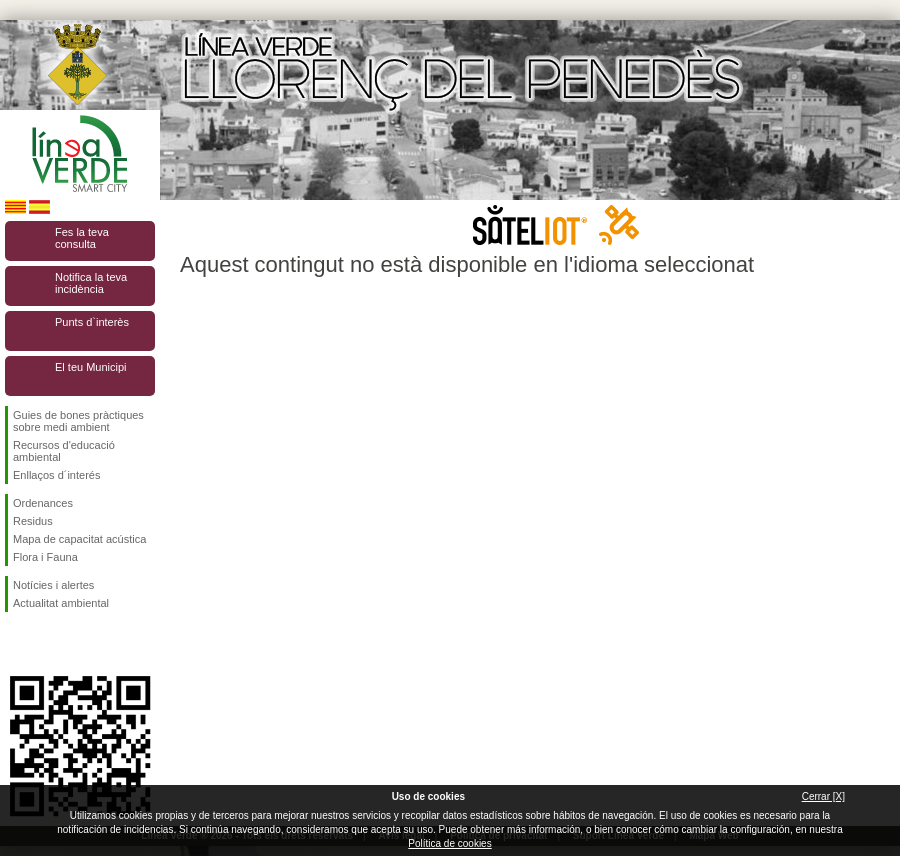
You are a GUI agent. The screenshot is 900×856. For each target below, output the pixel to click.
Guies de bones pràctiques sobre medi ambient (78, 421)
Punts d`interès (92, 322)
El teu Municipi (91, 367)
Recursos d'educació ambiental (64, 451)
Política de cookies (449, 843)
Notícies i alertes (53, 585)
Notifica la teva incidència (91, 283)
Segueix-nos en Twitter (50, 644)
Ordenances (43, 503)
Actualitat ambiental (61, 603)
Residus (33, 521)
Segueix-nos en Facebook (17, 644)
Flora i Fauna (45, 557)
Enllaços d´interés (56, 475)
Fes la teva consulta (82, 238)
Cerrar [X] (823, 796)
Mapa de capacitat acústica (79, 539)
